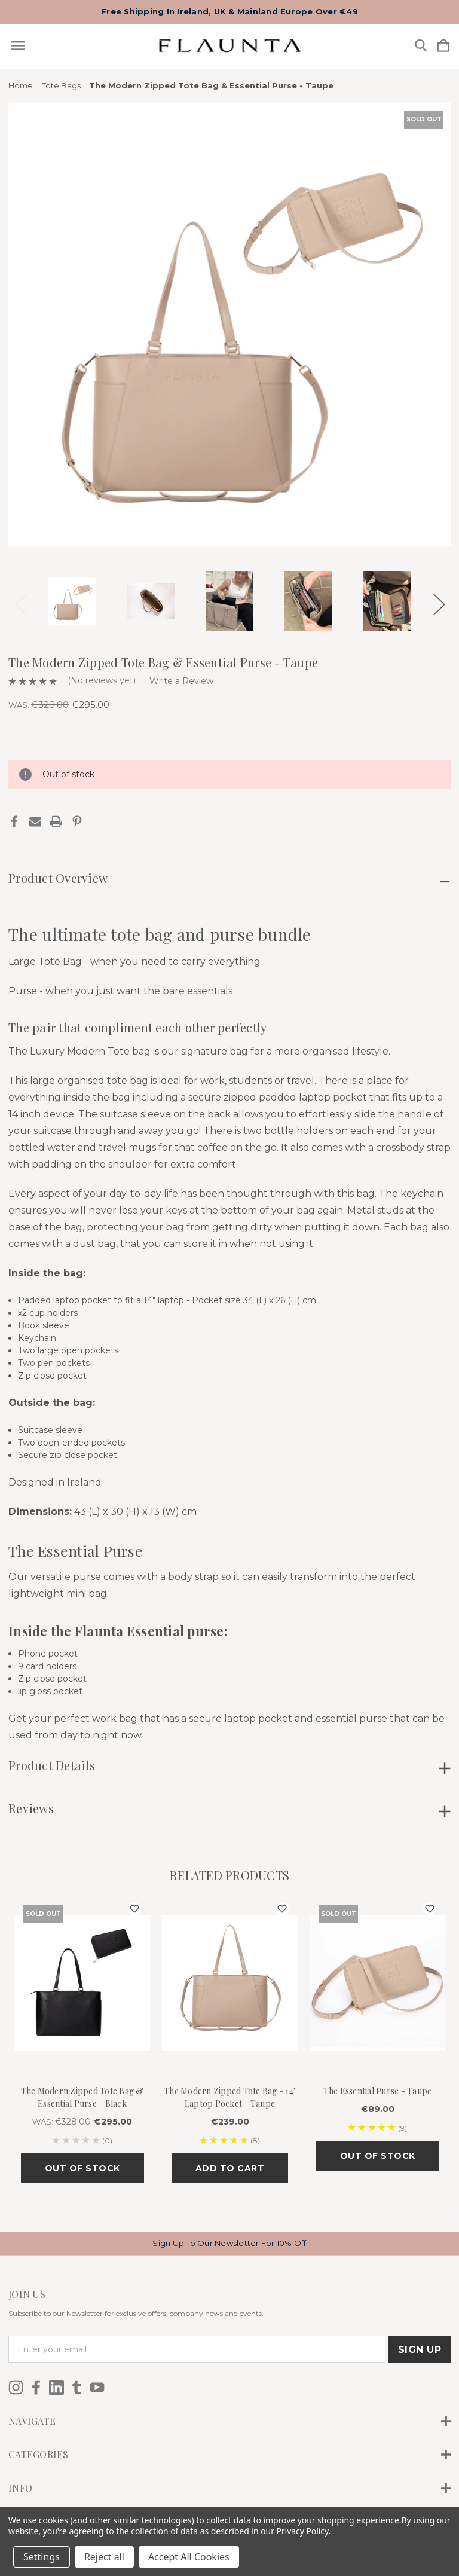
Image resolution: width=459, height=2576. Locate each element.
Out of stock (82, 2168)
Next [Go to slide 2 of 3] (439, 601)
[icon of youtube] (97, 2387)
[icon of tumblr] (76, 2387)
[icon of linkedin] (56, 2387)
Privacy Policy (302, 2531)
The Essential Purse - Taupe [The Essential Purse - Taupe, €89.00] (377, 2091)
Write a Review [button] (181, 681)
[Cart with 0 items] (443, 46)
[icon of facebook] (36, 2387)
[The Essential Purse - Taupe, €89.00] (377, 1983)
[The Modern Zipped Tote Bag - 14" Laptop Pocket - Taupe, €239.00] (230, 1983)
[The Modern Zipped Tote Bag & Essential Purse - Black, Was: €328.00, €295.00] (82, 1983)
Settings (41, 2556)
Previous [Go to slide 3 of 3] (20, 601)
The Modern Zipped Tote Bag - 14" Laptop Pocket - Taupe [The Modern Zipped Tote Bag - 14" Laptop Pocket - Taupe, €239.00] (230, 2097)
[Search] (420, 46)
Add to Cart (230, 2168)
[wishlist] (134, 1908)
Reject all (104, 2556)
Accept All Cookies (189, 2556)
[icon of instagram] (15, 2387)
